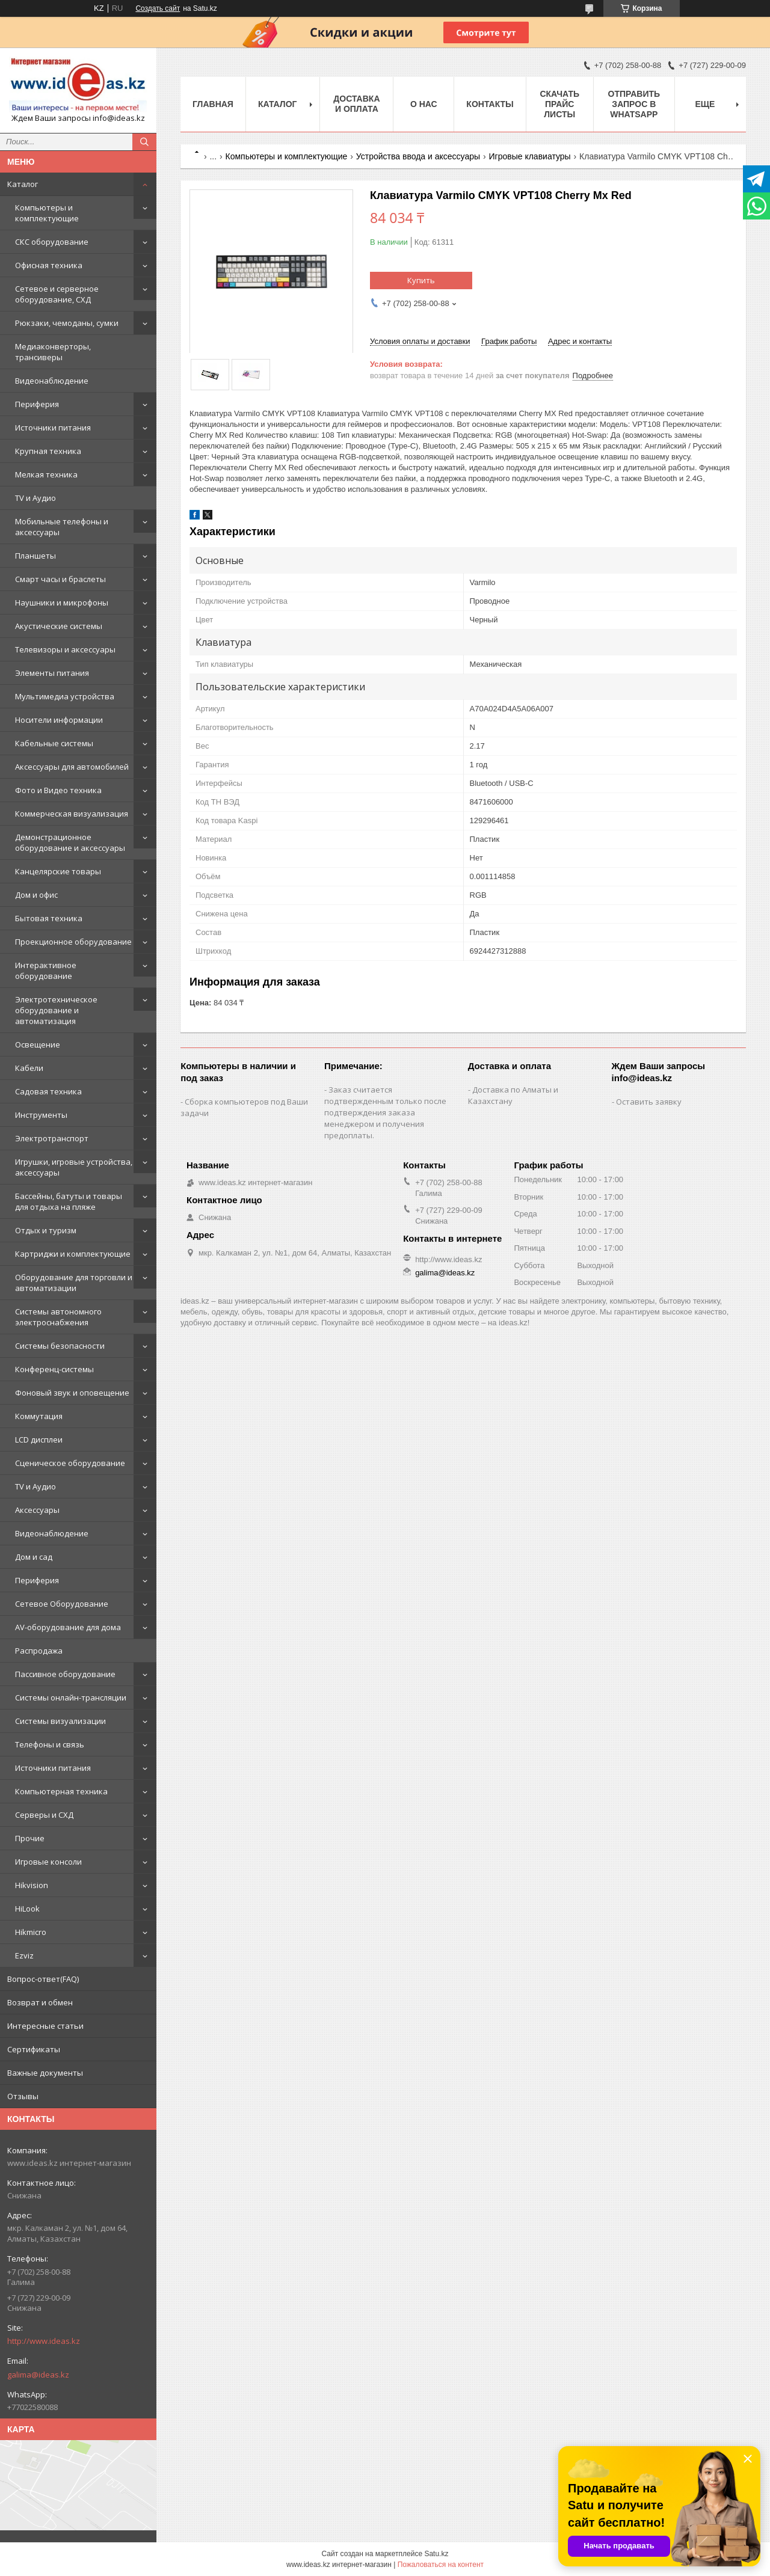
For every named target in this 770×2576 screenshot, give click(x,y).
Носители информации (59, 719)
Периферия (37, 404)
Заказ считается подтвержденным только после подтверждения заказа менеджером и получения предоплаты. (385, 1112)
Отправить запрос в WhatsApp (634, 104)
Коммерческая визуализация (71, 813)
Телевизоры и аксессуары (65, 649)
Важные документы (45, 2072)
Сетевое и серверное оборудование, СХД (57, 294)
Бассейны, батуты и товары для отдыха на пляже (68, 1201)
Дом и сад (33, 1556)
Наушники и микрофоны (61, 602)
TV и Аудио (35, 497)
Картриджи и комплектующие (73, 1253)
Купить (421, 280)
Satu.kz (436, 2554)
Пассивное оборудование (65, 1674)
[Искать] (144, 142)
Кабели (29, 1068)
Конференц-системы (54, 1369)
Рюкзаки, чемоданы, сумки (67, 322)
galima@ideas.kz (38, 2374)
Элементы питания (52, 672)
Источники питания (53, 427)
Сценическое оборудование (70, 1463)
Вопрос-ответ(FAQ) (43, 1978)
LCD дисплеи (39, 1439)
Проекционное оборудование (73, 941)
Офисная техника (48, 265)
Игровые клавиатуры (529, 156)
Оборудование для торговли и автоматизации (73, 1282)
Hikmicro (30, 1932)
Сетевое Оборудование (61, 1603)
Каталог (22, 184)
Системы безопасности (60, 1345)
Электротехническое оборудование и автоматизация (56, 1010)
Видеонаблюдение (51, 380)
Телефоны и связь (49, 1744)
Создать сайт (157, 8)
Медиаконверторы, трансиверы (53, 352)
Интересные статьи (45, 2025)
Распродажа (39, 1650)
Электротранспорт (51, 1138)
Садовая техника (48, 1091)
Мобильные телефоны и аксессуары (61, 527)
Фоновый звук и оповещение (72, 1392)
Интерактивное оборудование (45, 970)
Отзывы (22, 2096)
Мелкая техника (46, 474)
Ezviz (24, 1955)
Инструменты (41, 1114)
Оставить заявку (649, 1101)
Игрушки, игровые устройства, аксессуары (73, 1167)
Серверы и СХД (44, 1814)
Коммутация (39, 1416)
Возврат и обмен (40, 2002)
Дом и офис (36, 894)
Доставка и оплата (356, 104)
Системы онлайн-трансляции (70, 1697)
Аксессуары (37, 1509)
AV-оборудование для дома (68, 1627)
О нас (423, 104)
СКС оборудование (51, 241)
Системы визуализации (60, 1721)
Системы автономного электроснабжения (58, 1317)
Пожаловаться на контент (441, 2564)
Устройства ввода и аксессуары (418, 156)
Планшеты (35, 555)
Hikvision (31, 1885)
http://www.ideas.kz (43, 2340)
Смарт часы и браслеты (60, 579)
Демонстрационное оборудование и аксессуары (70, 842)
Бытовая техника (48, 918)
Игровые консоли (48, 1861)
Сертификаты (33, 2049)
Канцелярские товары (58, 871)
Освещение (37, 1044)
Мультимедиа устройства (64, 696)
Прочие (30, 1838)
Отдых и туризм (45, 1230)
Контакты (489, 104)
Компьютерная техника (61, 1791)
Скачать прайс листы (559, 104)
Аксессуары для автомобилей (72, 766)
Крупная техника (48, 451)
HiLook (27, 1908)
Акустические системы (58, 626)
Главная (212, 104)
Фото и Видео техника (58, 790)
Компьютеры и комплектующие (47, 213)
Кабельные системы (54, 743)
